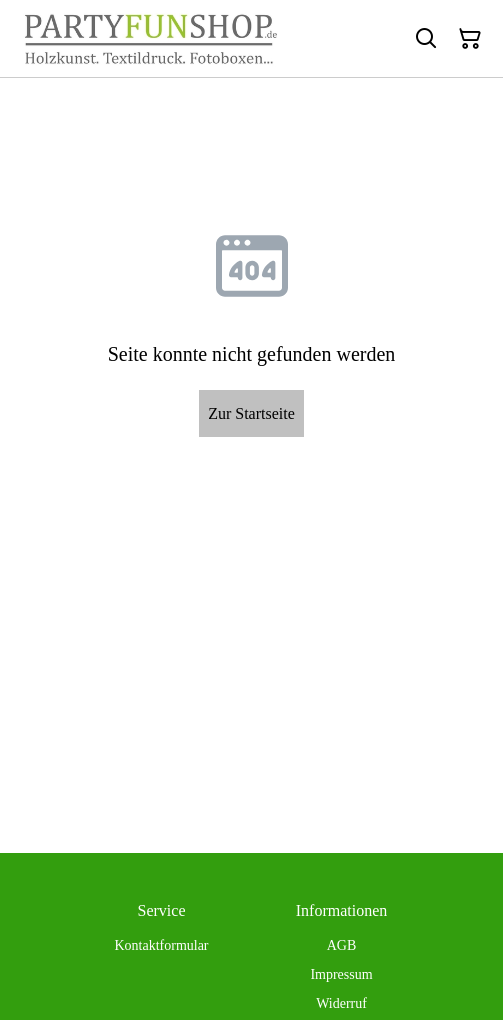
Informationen (342, 910)
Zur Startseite (251, 413)
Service (162, 910)
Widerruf (341, 1003)
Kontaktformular (161, 945)
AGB (342, 945)
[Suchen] (426, 39)
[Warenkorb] (470, 39)
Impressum (341, 974)
